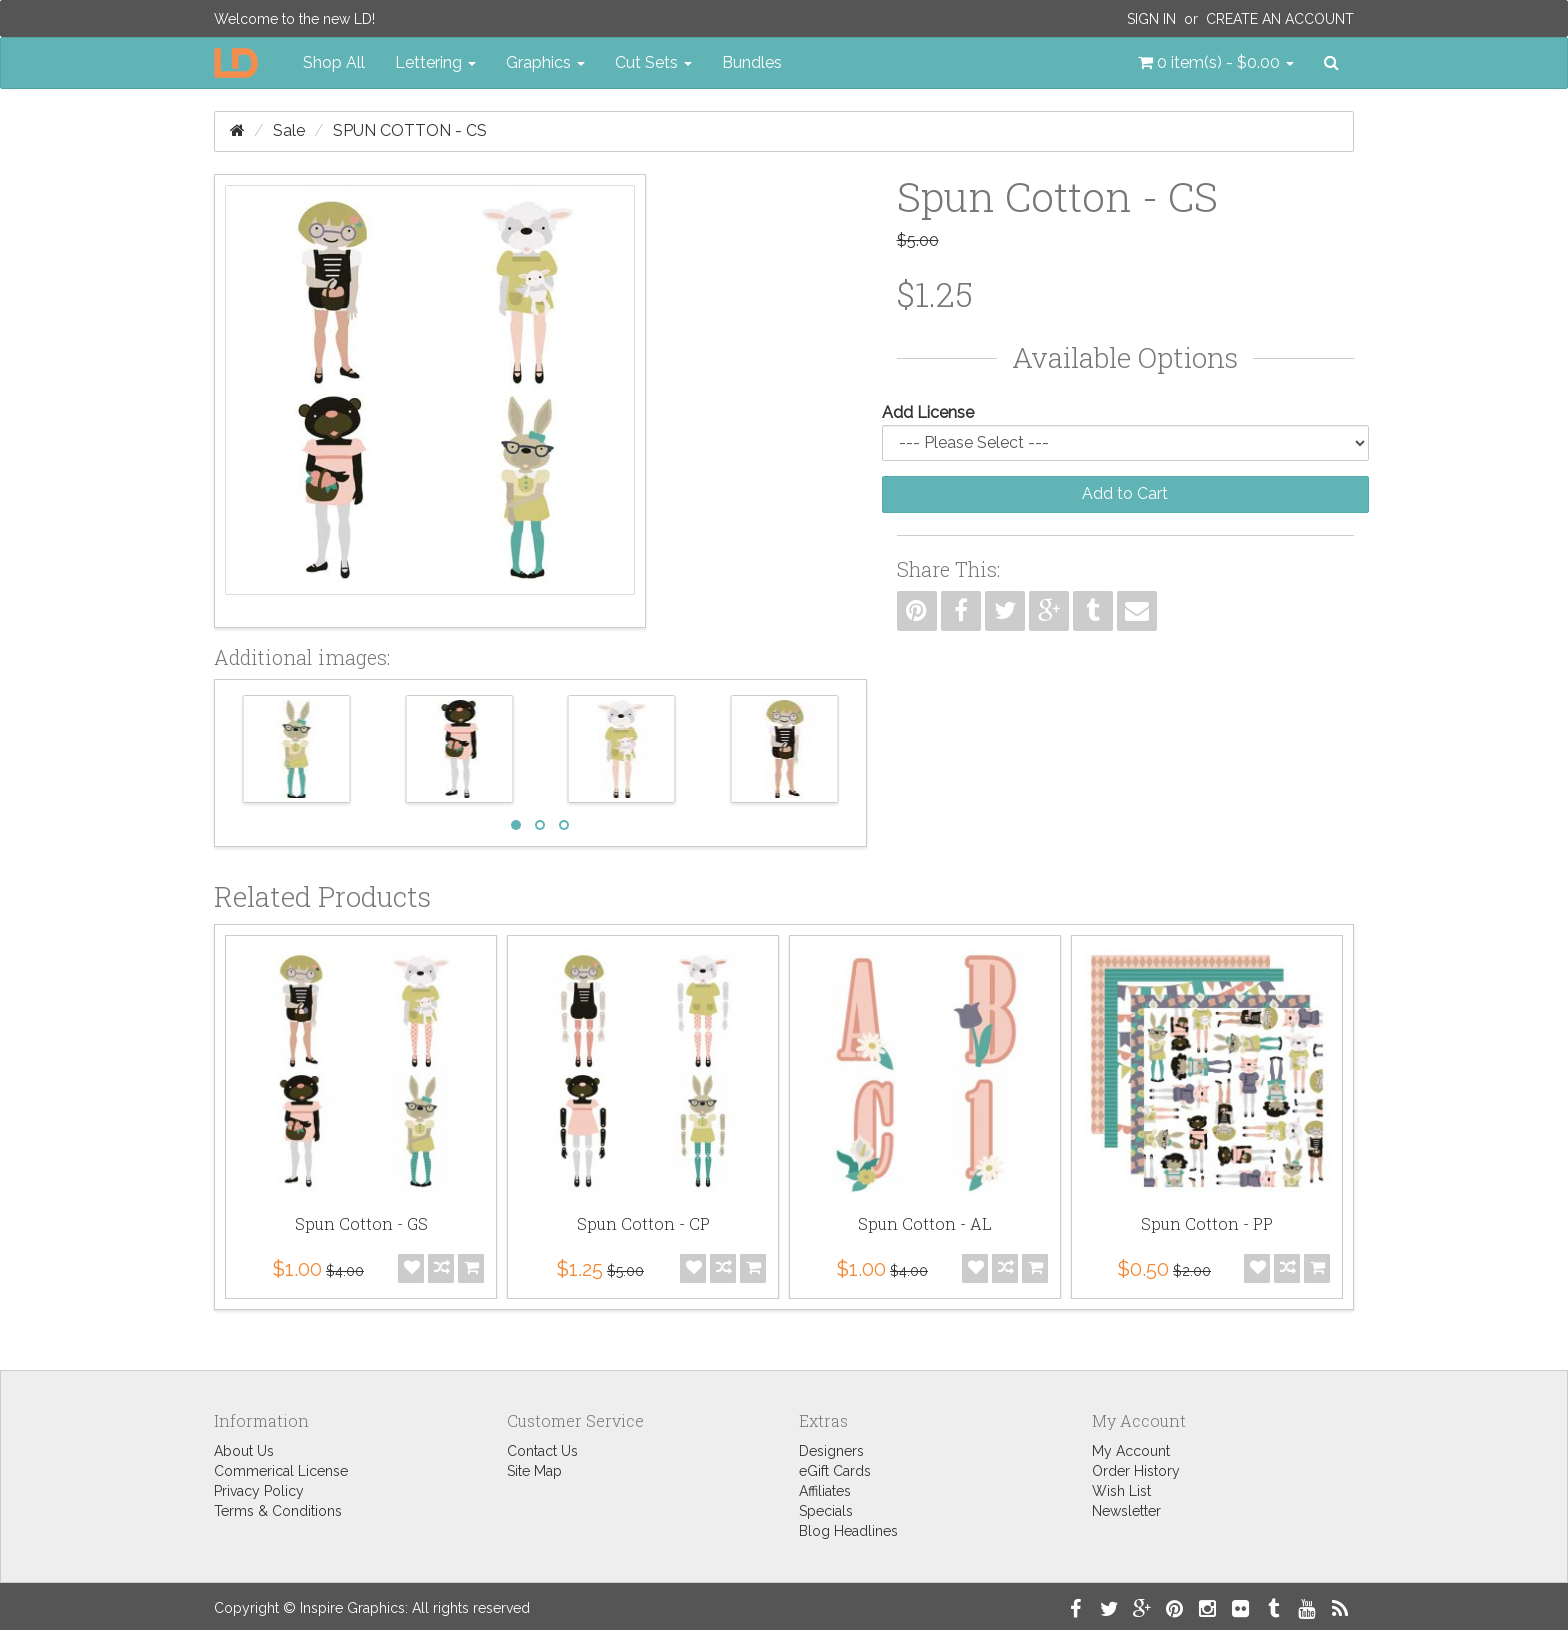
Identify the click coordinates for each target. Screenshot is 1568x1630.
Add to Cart (1125, 493)
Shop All (334, 62)
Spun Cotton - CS (410, 130)
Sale (289, 130)
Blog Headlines (848, 1531)
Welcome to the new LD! (294, 19)
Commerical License (281, 1471)
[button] (1216, 63)
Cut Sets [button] (653, 62)
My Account (1131, 1451)
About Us (244, 1451)
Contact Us (542, 1451)
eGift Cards (835, 1471)
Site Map (534, 1471)
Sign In (1151, 19)
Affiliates (825, 1491)
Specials (826, 1511)
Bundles (752, 62)
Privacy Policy (259, 1491)
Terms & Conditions (278, 1511)
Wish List (1121, 1491)
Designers (831, 1451)
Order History (1136, 1471)
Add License (928, 412)
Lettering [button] (435, 62)
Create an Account (1280, 19)
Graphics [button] (545, 62)
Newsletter (1126, 1511)
